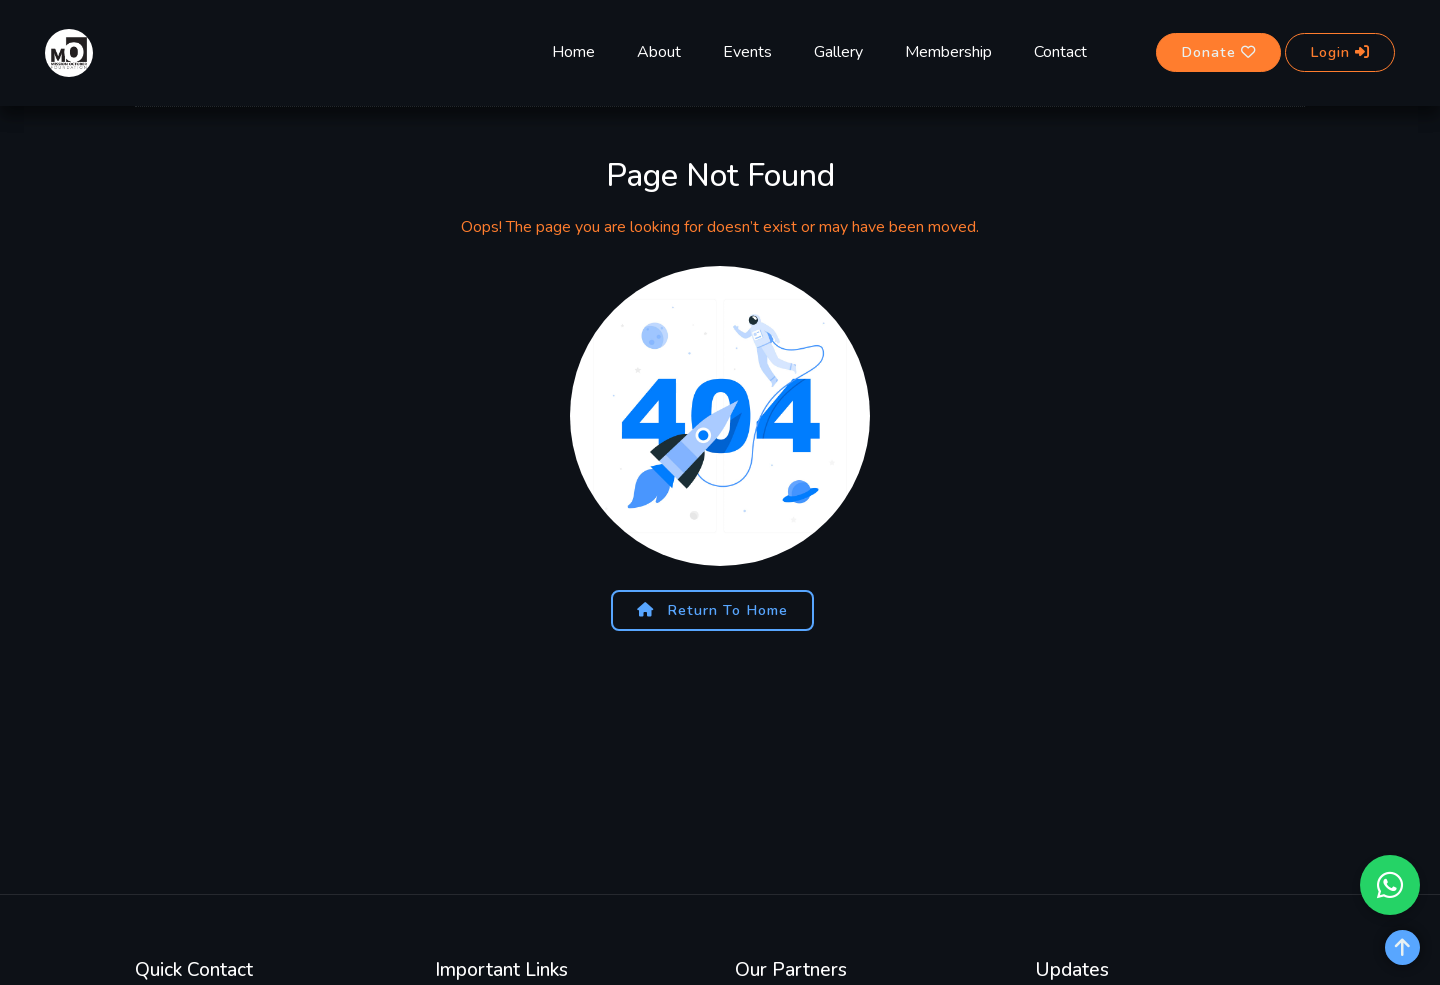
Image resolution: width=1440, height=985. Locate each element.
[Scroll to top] (1402, 947)
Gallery (838, 52)
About (659, 52)
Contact (1060, 52)
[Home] (69, 51)
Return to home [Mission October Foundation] (712, 610)
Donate (1218, 52)
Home (573, 52)
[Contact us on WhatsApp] (1390, 885)
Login (1340, 52)
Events (747, 52)
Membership (948, 52)
